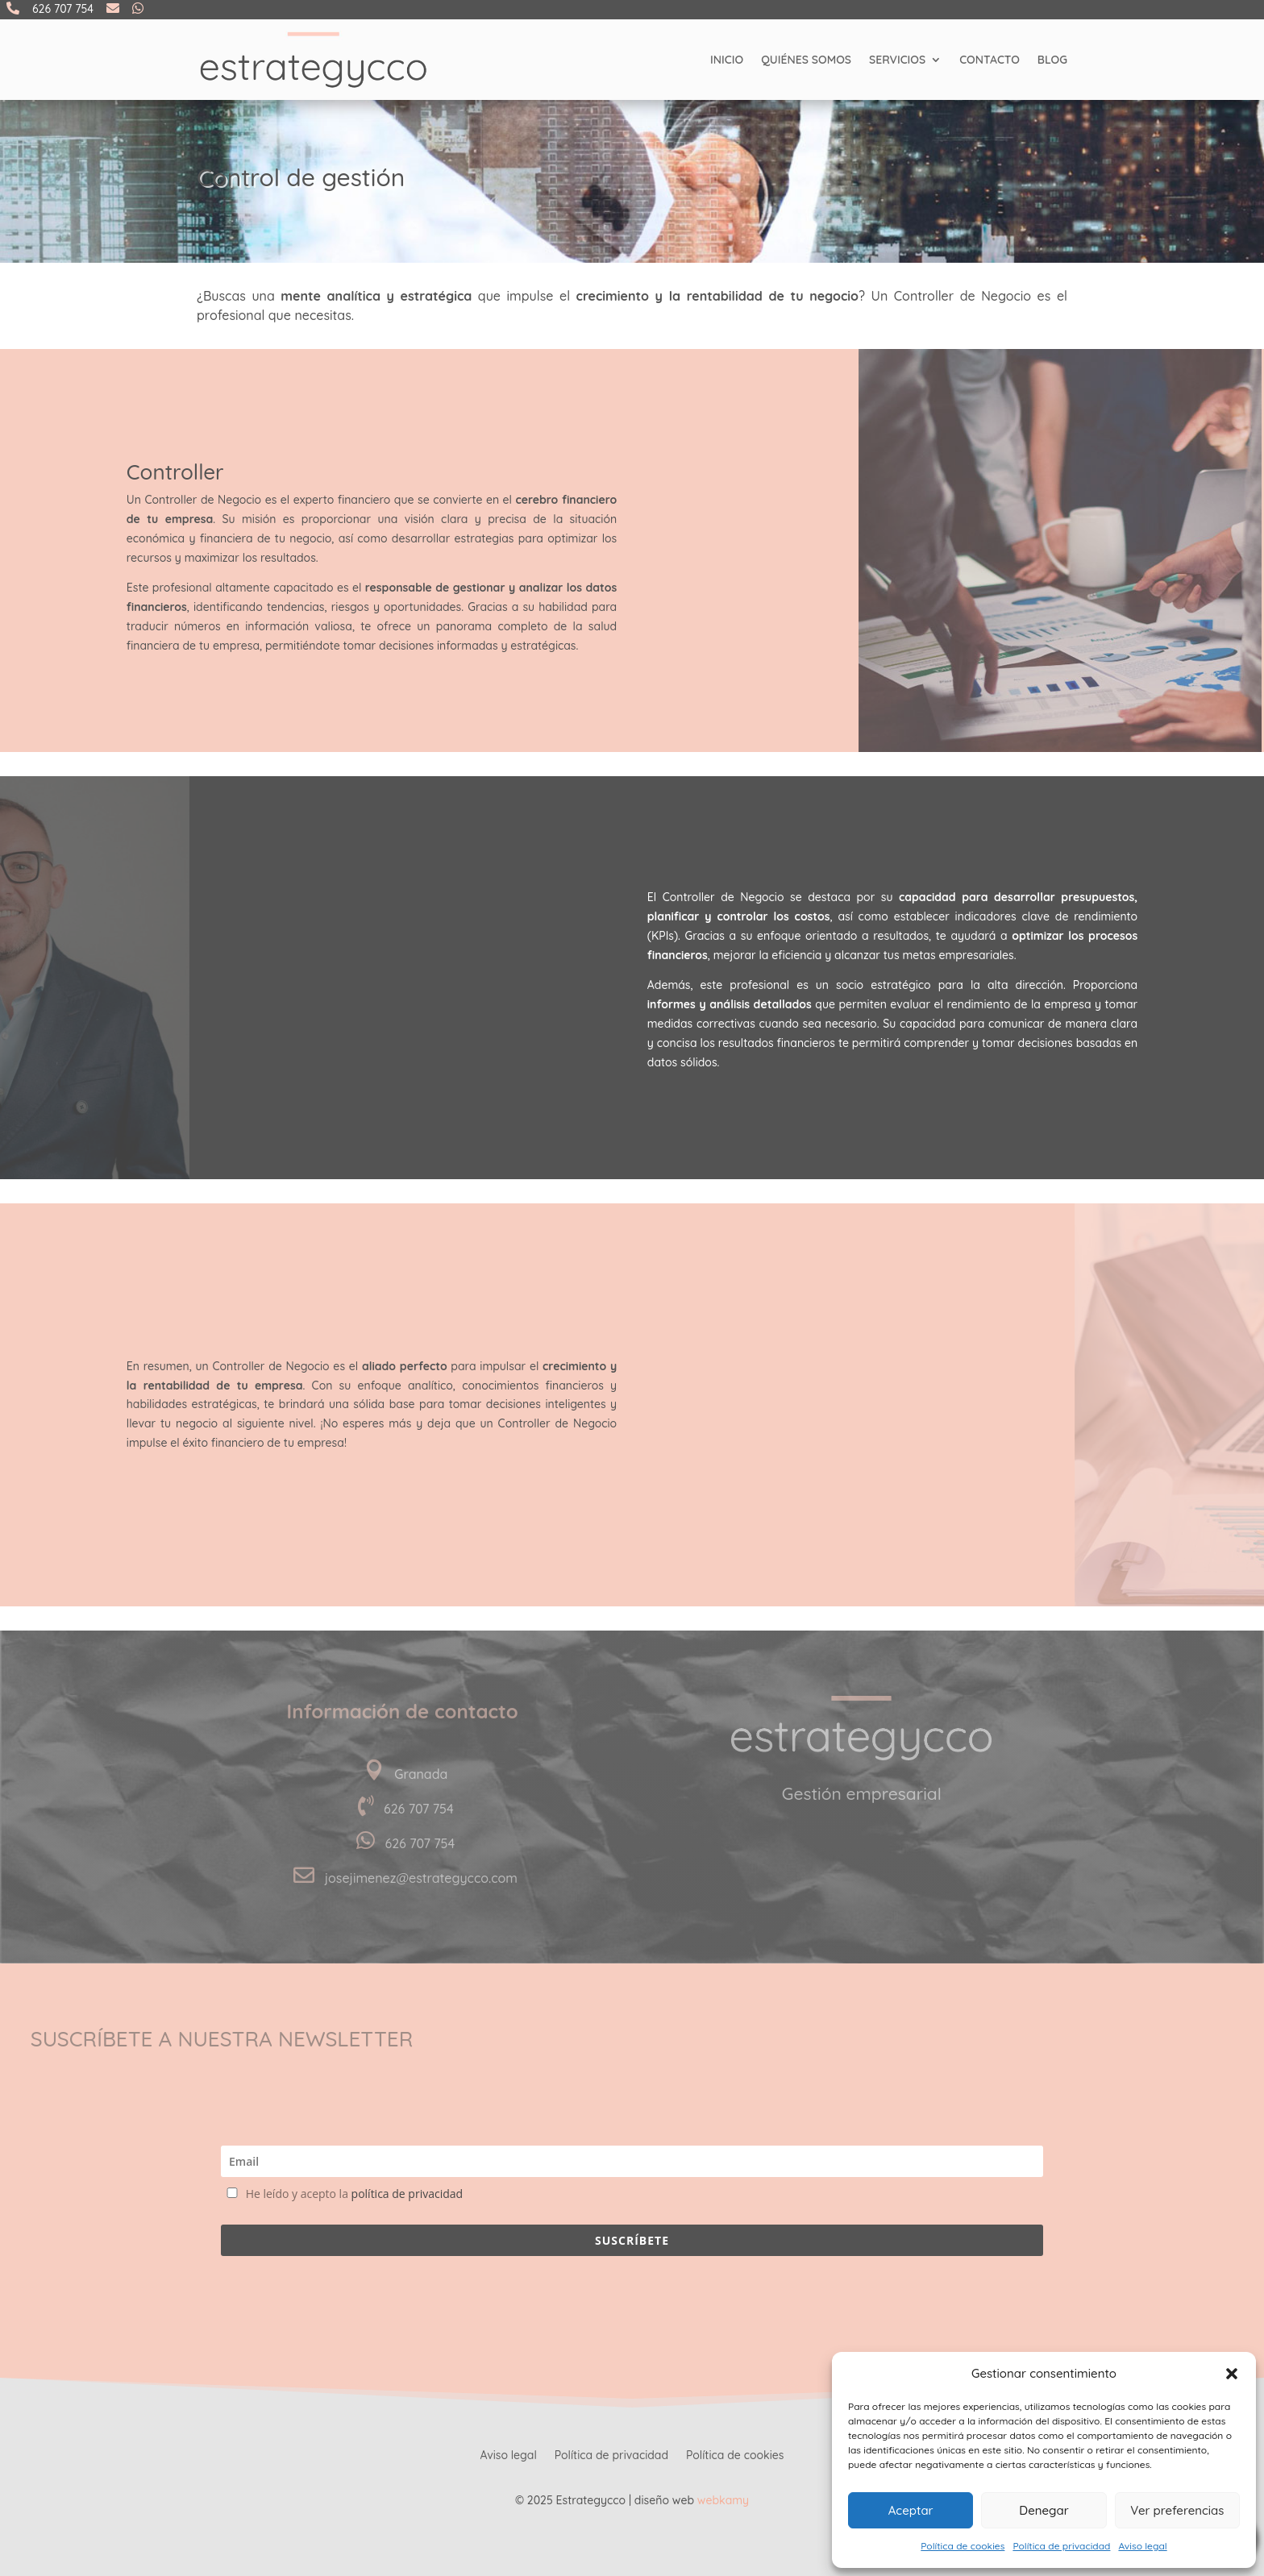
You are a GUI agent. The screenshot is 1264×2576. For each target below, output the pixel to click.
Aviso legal (1142, 2546)
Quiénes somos (806, 59)
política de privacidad (407, 2193)
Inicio (726, 59)
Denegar (1043, 2510)
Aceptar (910, 2510)
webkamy (723, 2500)
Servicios (897, 59)
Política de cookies (962, 2546)
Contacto (989, 59)
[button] (1232, 2374)
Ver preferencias (1177, 2510)
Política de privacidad (1061, 2546)
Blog (1052, 59)
